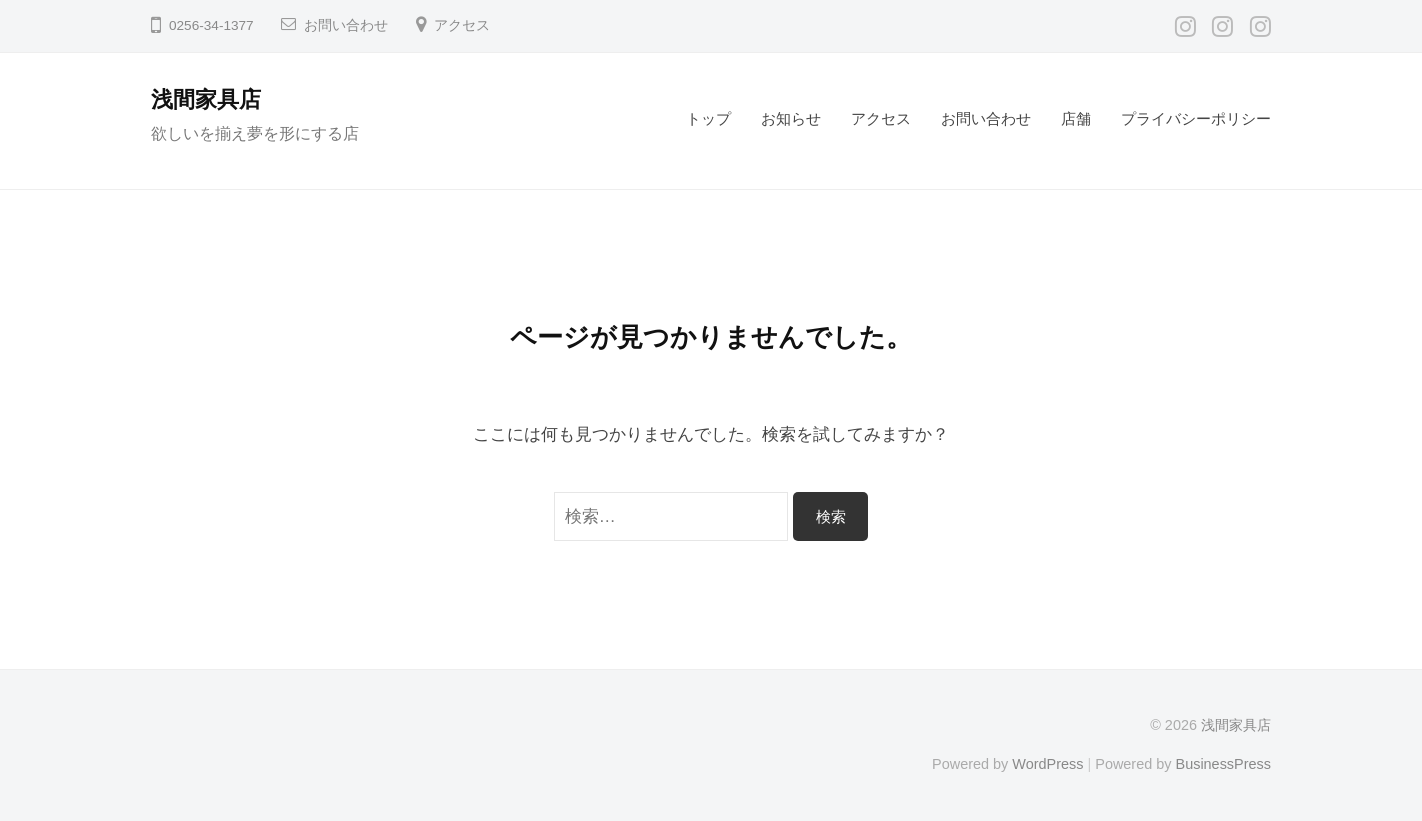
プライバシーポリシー (1196, 118)
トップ (708, 118)
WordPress (1047, 764)
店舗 (1076, 118)
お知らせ (791, 118)
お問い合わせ (346, 25)
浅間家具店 (206, 99)
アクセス (462, 25)
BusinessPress (1224, 764)
